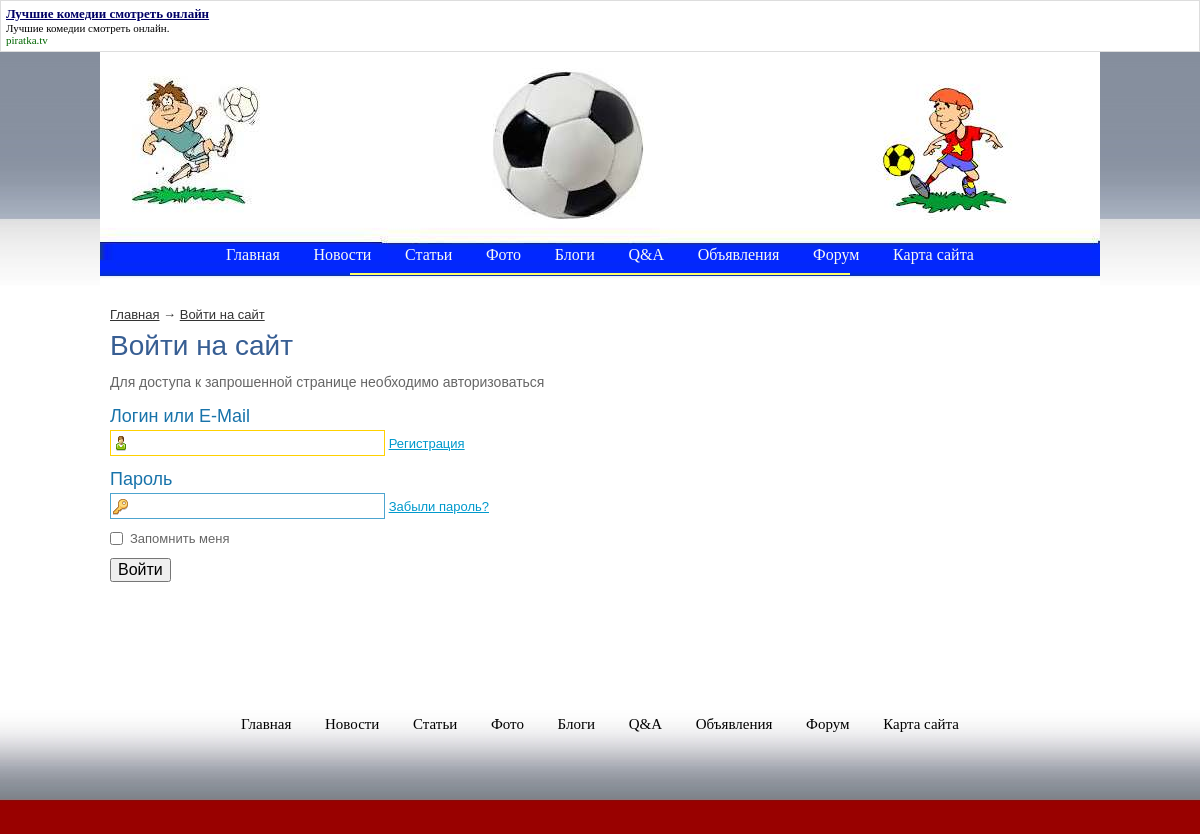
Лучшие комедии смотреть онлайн (86, 28)
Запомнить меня (179, 538)
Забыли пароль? (439, 506)
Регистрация (427, 443)
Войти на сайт (222, 314)
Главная (134, 314)
